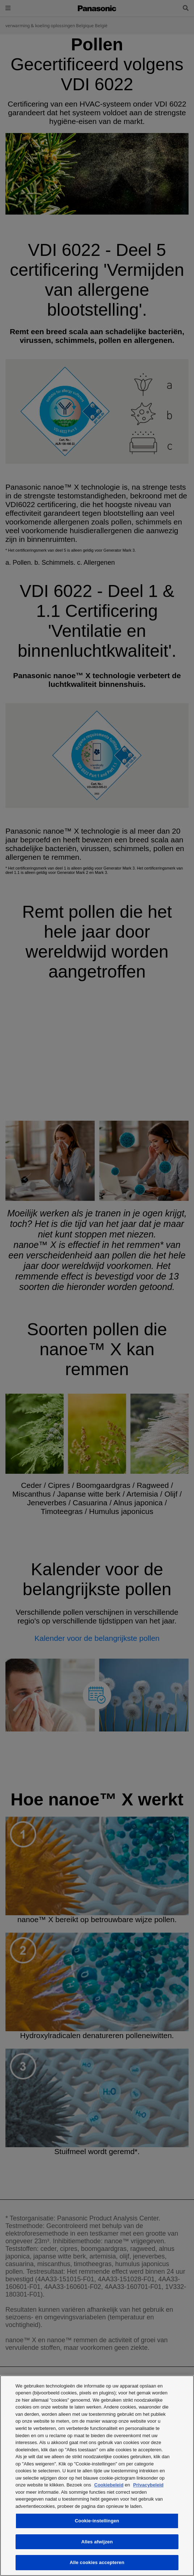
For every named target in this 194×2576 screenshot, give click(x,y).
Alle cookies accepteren (96, 2562)
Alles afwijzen (97, 2541)
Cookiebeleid (108, 2485)
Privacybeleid (148, 2485)
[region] (97, 2475)
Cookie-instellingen (97, 2520)
